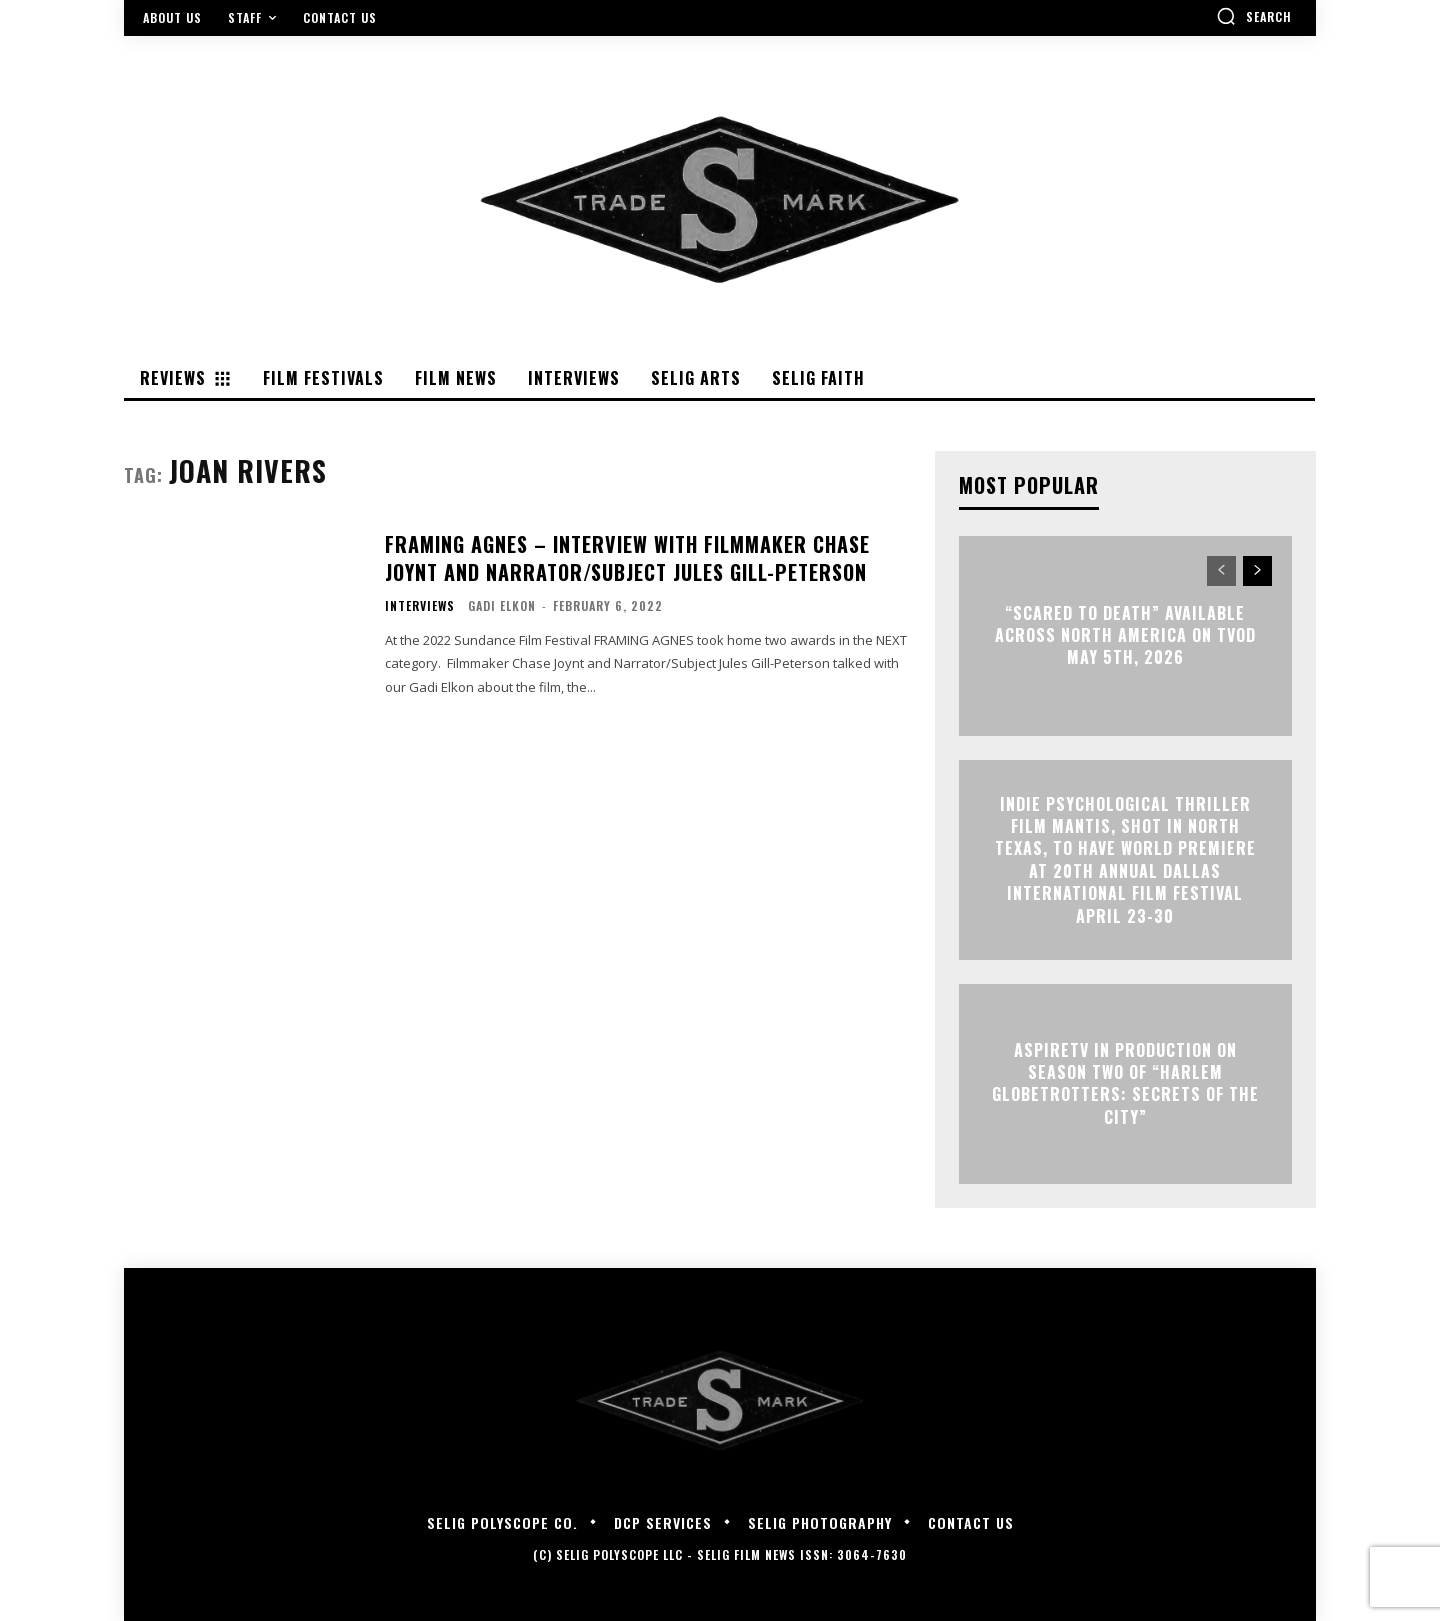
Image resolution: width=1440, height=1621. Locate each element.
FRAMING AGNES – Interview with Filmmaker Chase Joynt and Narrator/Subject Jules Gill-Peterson (627, 558)
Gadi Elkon (502, 605)
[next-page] (1257, 571)
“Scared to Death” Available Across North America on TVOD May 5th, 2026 (1125, 635)
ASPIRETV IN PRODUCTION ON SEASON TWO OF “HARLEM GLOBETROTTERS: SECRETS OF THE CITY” (1125, 1083)
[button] (1254, 16)
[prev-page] (1221, 571)
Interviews (420, 606)
